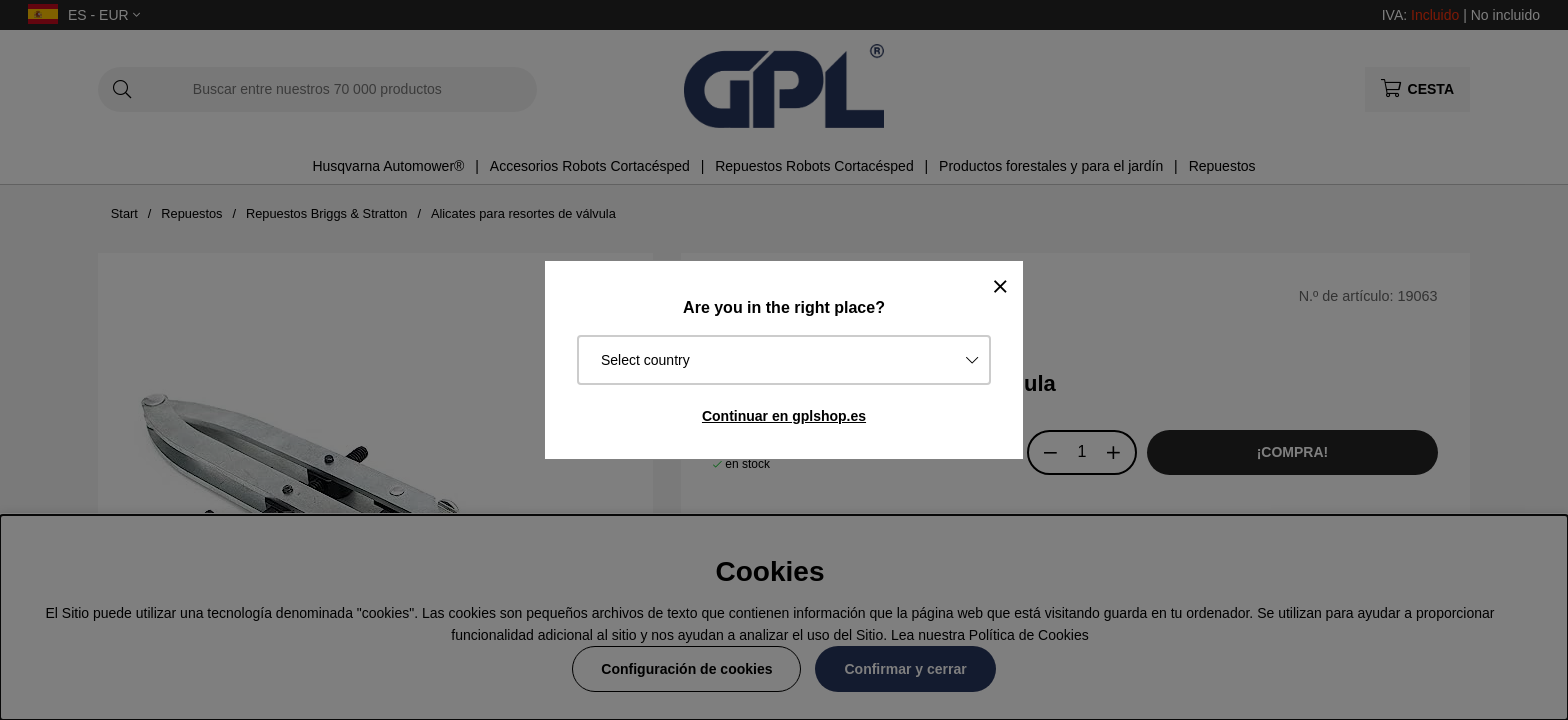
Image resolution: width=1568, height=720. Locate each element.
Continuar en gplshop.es (784, 416)
